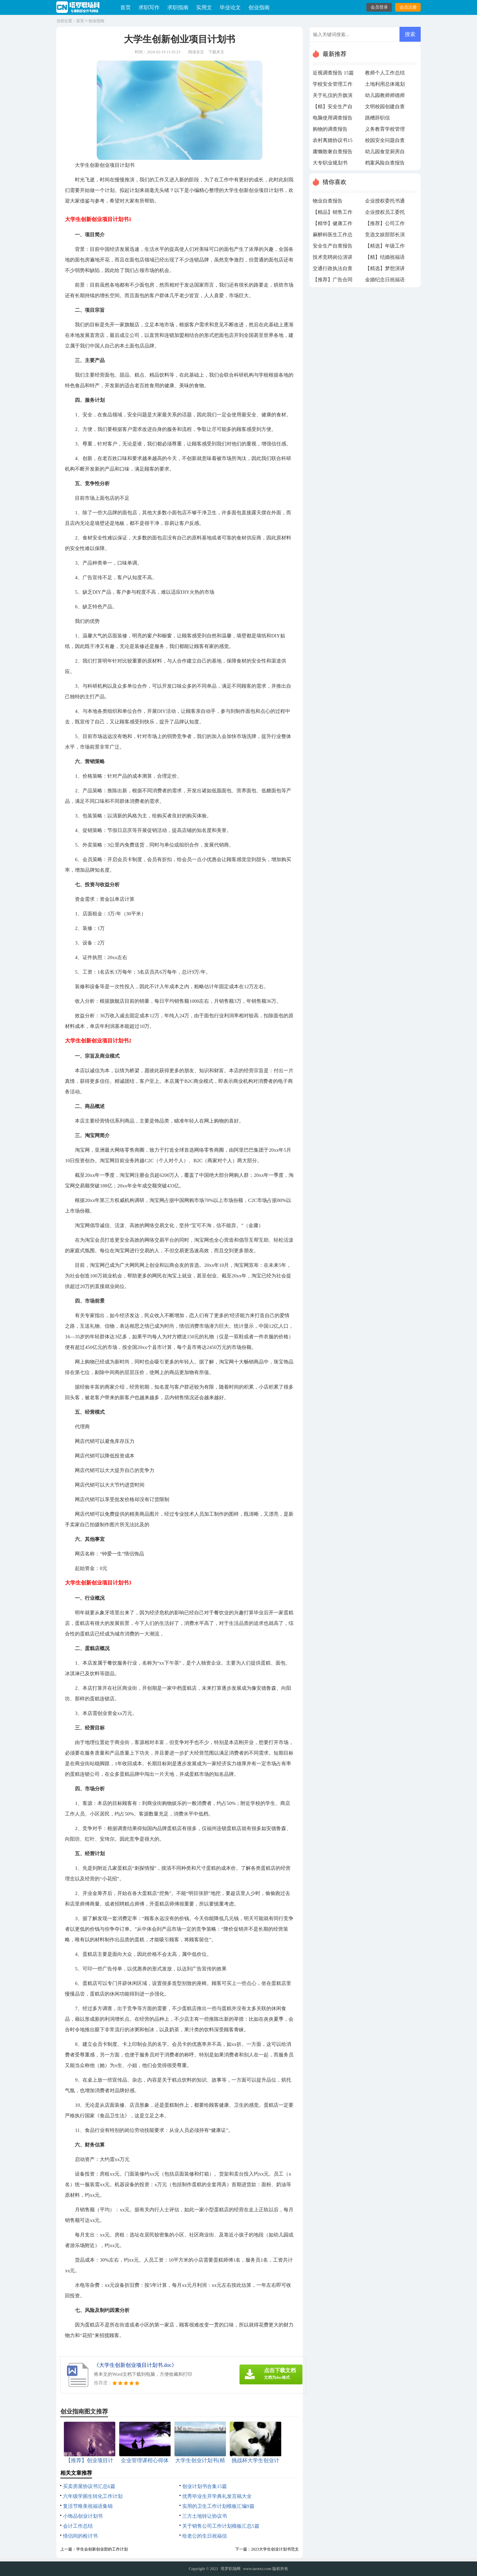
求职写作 (149, 7)
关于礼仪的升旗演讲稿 (332, 97)
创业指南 (259, 7)
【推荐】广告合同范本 (332, 281)
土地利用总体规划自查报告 (385, 85)
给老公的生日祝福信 (204, 2536)
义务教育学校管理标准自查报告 (385, 130)
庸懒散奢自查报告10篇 (332, 153)
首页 (125, 7)
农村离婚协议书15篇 (332, 142)
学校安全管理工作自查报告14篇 (332, 85)
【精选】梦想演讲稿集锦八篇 (385, 270)
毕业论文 (230, 7)
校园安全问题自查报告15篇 (385, 142)
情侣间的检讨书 (80, 2536)
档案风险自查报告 (385, 162)
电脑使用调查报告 (332, 117)
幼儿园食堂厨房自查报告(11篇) (385, 153)
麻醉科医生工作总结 (332, 236)
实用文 (204, 7)
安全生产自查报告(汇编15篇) (332, 247)
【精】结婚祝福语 (385, 257)
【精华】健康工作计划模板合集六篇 (332, 225)
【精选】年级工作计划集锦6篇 (385, 247)
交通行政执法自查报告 (332, 270)
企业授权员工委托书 (385, 213)
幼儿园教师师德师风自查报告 (385, 97)
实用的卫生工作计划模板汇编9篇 (218, 2506)
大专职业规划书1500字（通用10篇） (330, 164)
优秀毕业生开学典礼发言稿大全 (217, 2496)
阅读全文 (196, 52)
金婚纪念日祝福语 (385, 279)
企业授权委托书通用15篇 (385, 202)
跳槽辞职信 (377, 117)
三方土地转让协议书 (204, 2516)
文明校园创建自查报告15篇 (385, 108)
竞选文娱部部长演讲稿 (385, 236)
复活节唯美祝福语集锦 (88, 2506)
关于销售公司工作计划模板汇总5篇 (220, 2526)
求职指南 (177, 7)
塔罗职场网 (230, 2568)
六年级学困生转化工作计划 (93, 2496)
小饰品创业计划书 (83, 2516)
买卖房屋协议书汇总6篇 (89, 2486)
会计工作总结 (78, 2526)
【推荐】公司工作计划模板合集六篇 (385, 225)
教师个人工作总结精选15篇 (385, 74)
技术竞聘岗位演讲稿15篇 (332, 258)
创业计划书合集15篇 (204, 2486)
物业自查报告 (328, 201)
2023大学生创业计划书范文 (275, 2549)
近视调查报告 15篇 (333, 72)
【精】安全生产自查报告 (332, 108)
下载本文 (216, 52)
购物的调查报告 (330, 129)
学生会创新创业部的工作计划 (102, 2549)
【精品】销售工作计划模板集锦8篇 (332, 213)
